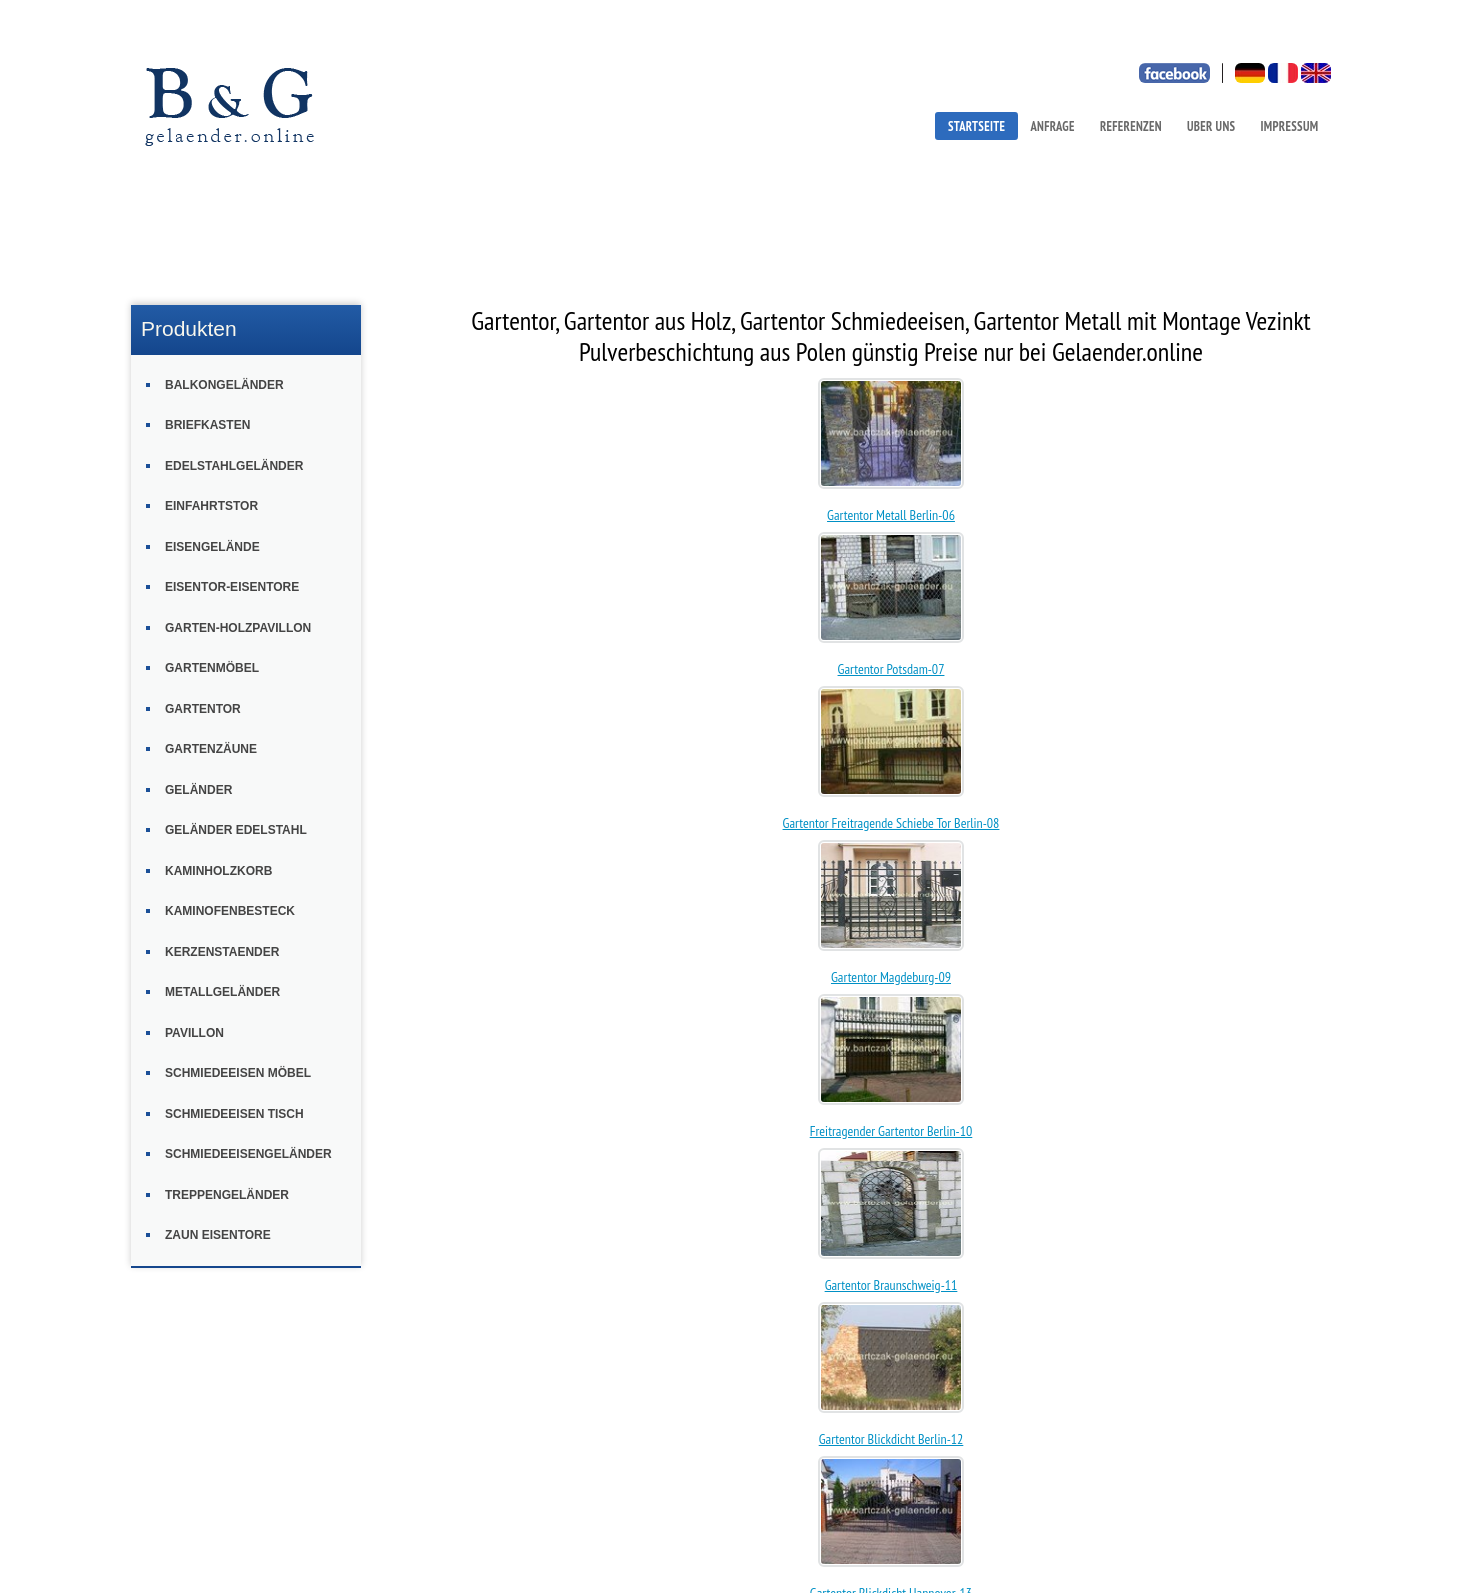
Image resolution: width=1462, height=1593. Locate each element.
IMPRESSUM (1290, 126)
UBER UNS (1211, 126)
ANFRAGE (1052, 126)
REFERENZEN (1131, 126)
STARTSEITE (976, 126)
